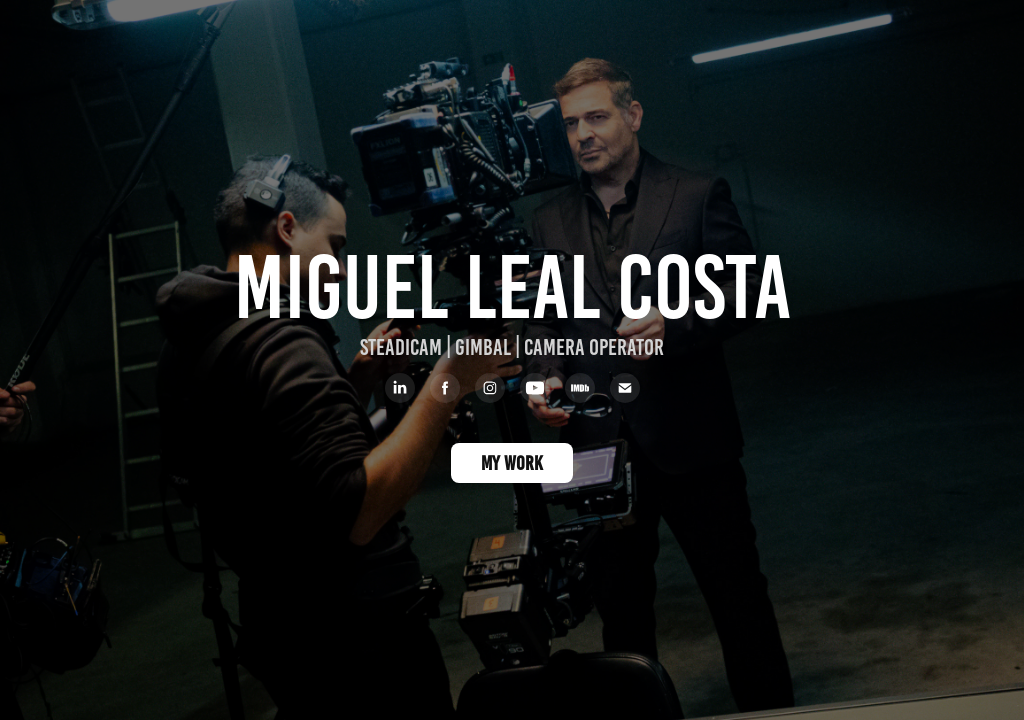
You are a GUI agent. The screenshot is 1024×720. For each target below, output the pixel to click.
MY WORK (512, 463)
